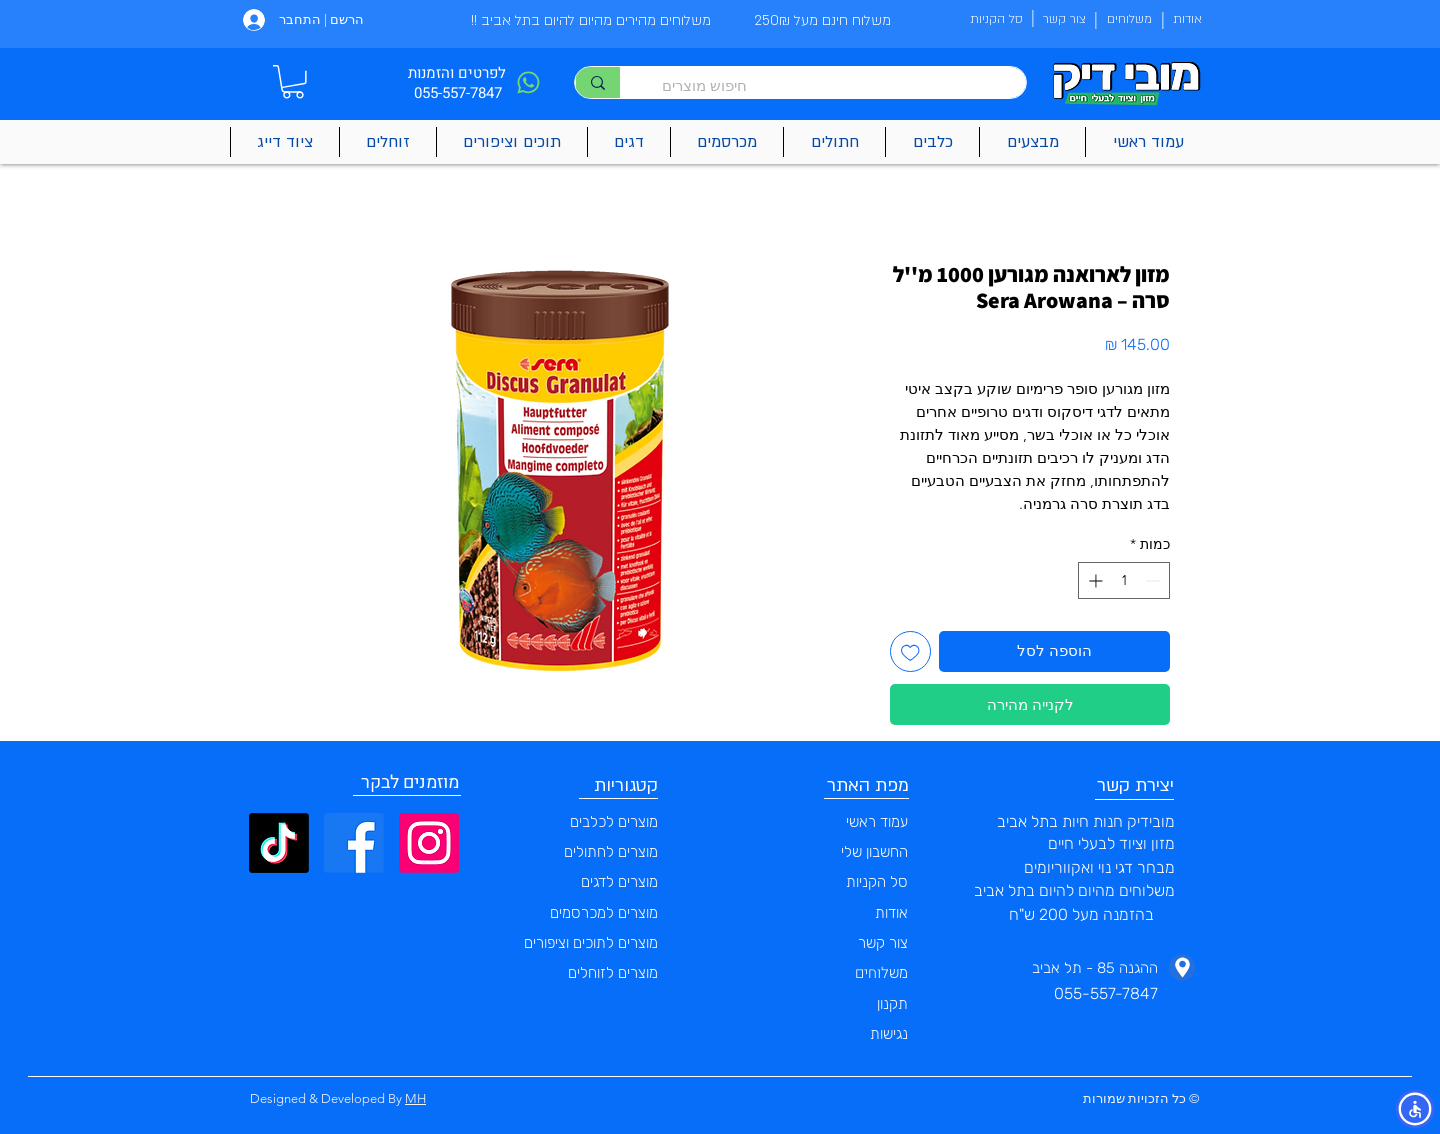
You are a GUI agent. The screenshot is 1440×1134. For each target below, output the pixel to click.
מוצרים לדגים (619, 882)
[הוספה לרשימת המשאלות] (910, 651)
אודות (891, 913)
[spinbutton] (1124, 580)
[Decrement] (1154, 580)
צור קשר (883, 943)
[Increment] (1093, 580)
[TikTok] (279, 843)
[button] (293, 82)
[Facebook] (354, 843)
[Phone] (528, 82)
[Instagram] (429, 843)
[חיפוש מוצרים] (833, 85)
